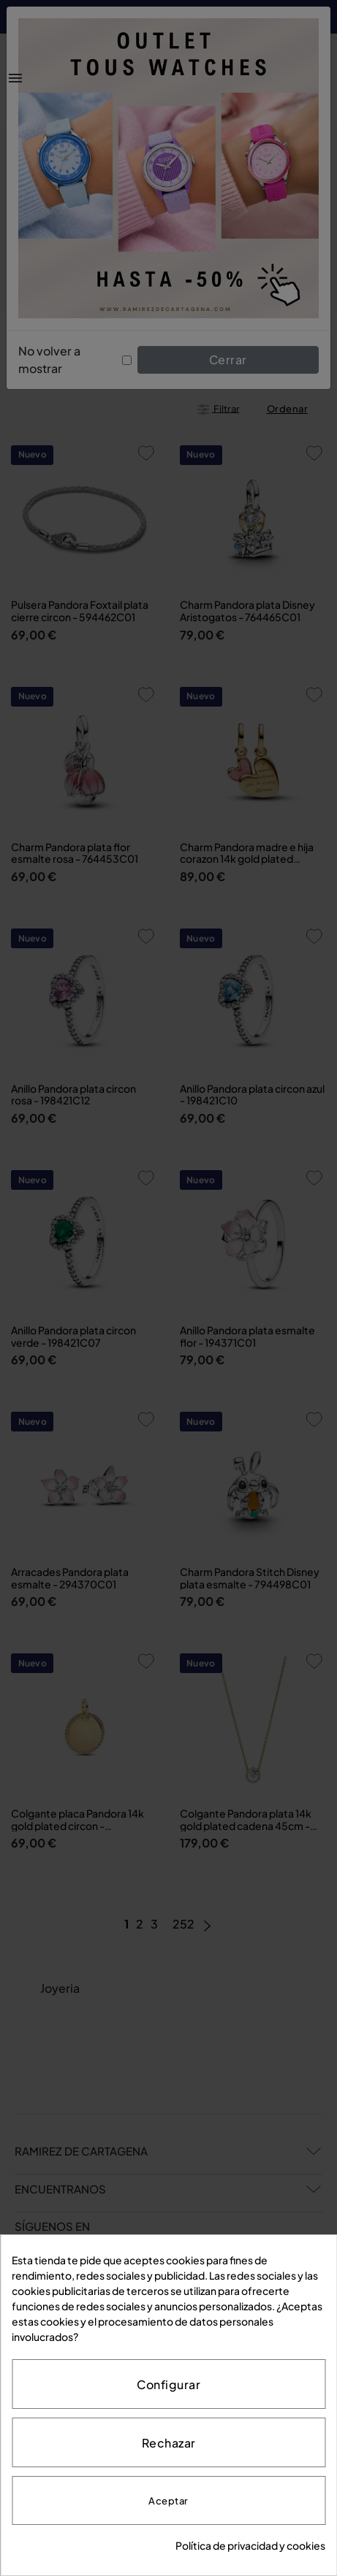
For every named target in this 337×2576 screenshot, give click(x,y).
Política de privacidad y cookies (250, 2545)
